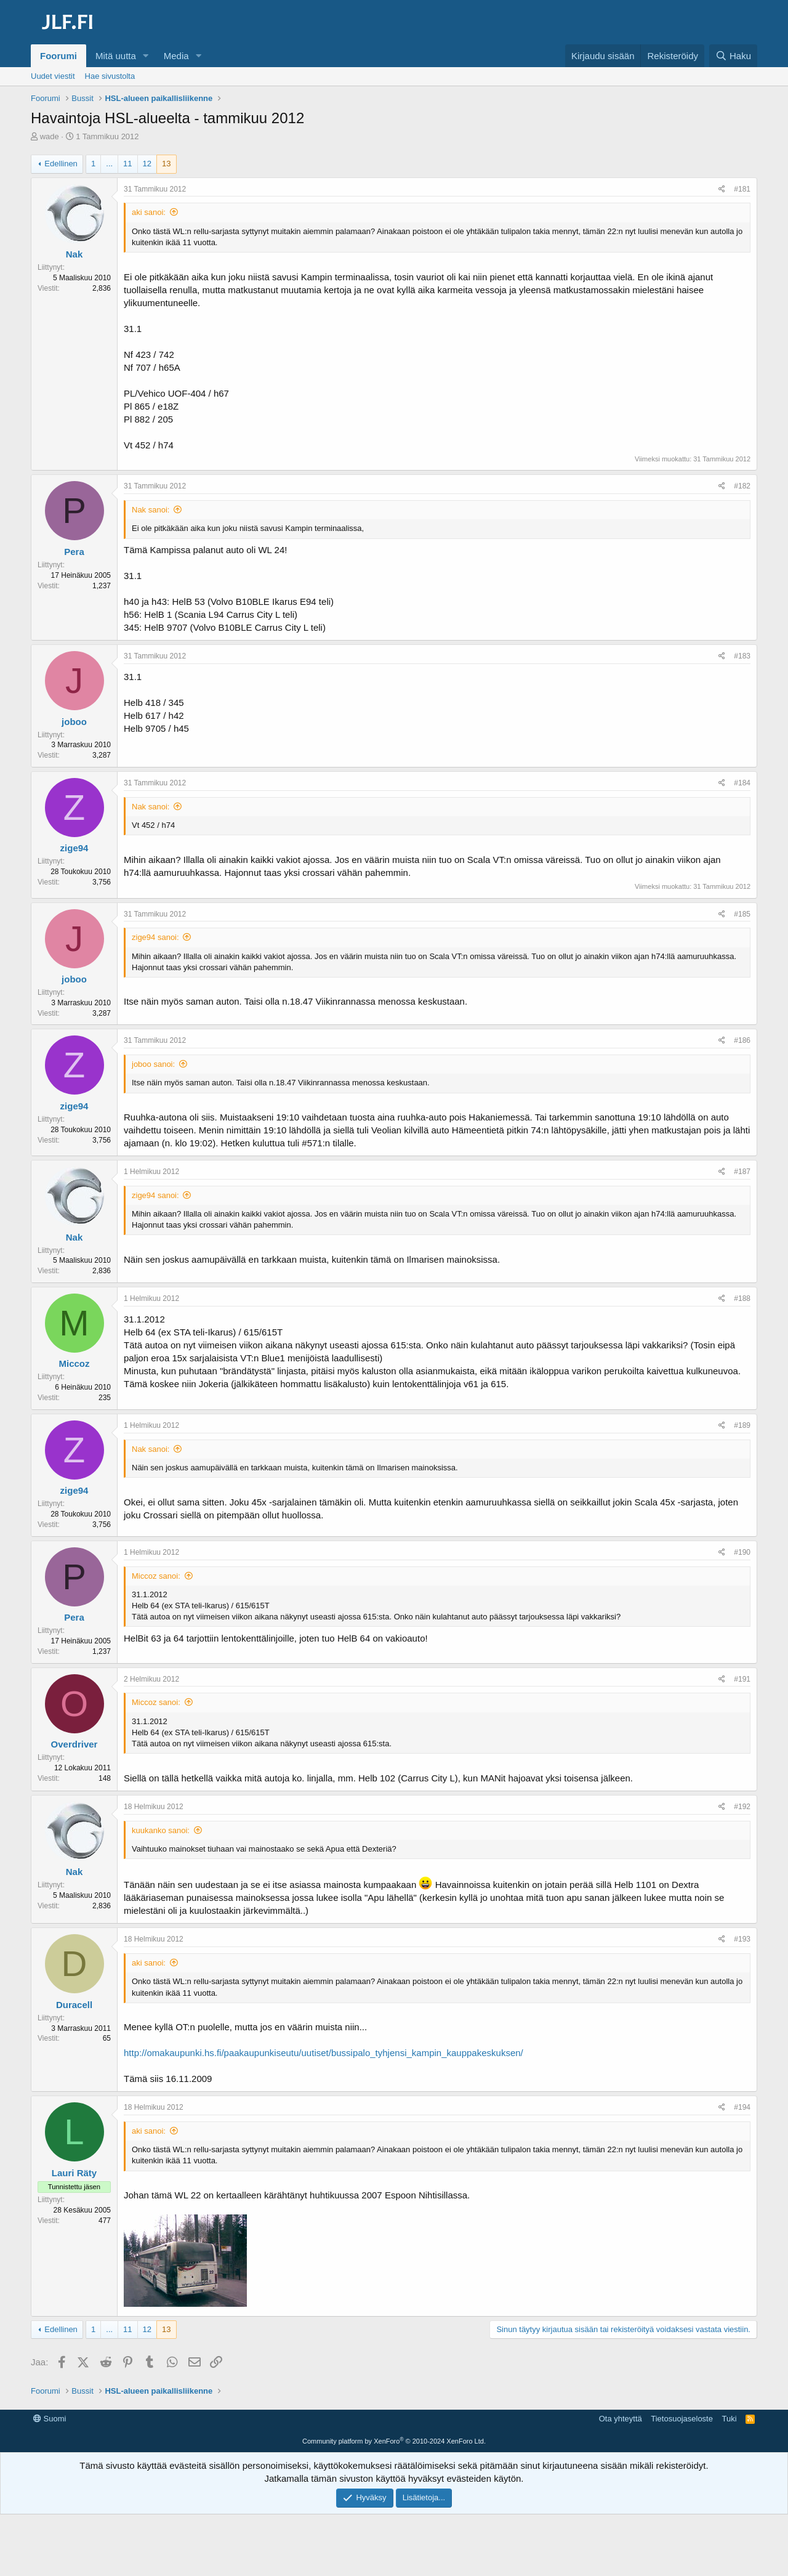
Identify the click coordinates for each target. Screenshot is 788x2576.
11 (127, 163)
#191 (742, 1679)
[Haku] (733, 55)
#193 (742, 1939)
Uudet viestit (53, 76)
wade (49, 136)
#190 (742, 1552)
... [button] (109, 163)
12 (147, 163)
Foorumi (58, 56)
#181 (742, 189)
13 (166, 163)
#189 (742, 1425)
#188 (742, 1298)
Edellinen (61, 163)
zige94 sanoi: (155, 937)
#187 (742, 1171)
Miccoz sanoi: (156, 1576)
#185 (742, 914)
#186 (742, 1040)
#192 (742, 1806)
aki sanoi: (149, 212)
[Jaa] (722, 189)
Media (176, 56)
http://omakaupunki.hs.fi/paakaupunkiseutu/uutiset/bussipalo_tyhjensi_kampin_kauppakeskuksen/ (323, 2052)
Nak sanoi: (150, 509)
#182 (742, 486)
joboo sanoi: (153, 1064)
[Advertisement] (394, 2437)
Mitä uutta (115, 56)
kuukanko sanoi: (161, 1830)
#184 (742, 783)
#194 (742, 2107)
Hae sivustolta (110, 76)
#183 (742, 656)
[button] (146, 55)
